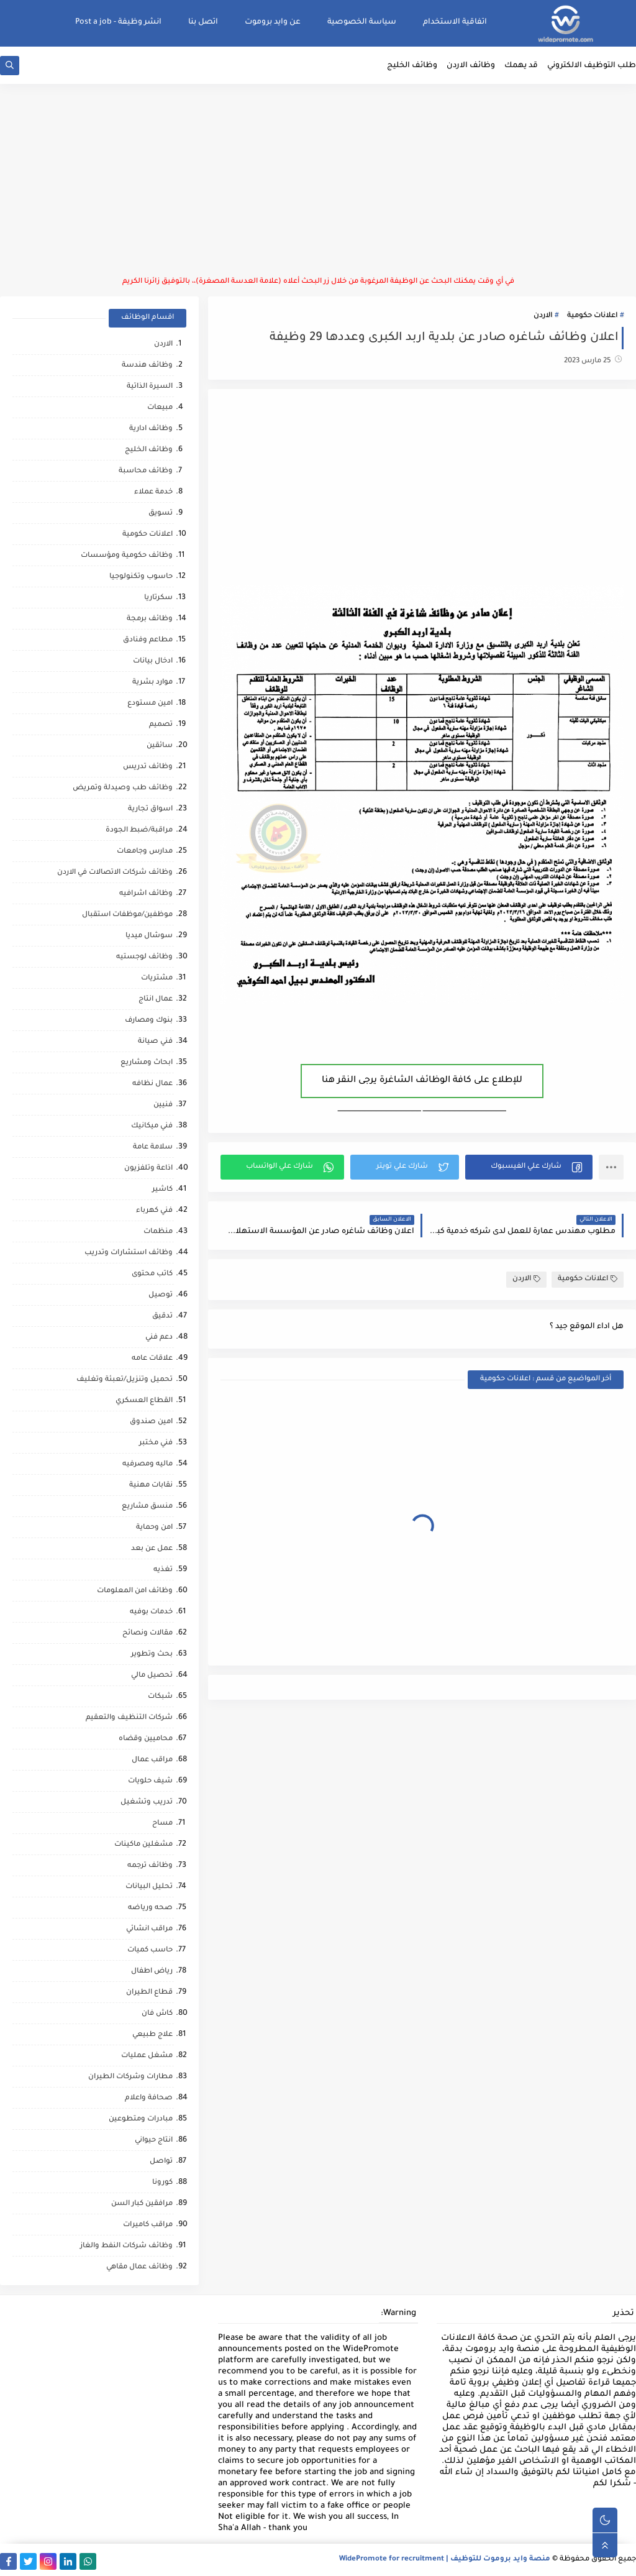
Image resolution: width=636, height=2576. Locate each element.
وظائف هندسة (147, 366)
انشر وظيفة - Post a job (118, 22)
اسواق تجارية (150, 809)
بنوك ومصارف (149, 1021)
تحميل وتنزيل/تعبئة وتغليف (124, 1380)
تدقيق (162, 1317)
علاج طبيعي (152, 2035)
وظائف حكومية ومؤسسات (127, 556)
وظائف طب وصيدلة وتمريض (123, 788)
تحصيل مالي (152, 1676)
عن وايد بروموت (273, 22)
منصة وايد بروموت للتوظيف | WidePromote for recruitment (444, 2559)
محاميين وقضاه (146, 1739)
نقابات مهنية (151, 1486)
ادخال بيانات (153, 662)
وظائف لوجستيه (144, 957)
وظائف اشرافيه (146, 894)
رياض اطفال (152, 1972)
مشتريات (157, 978)
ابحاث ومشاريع (146, 1063)
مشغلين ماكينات (143, 1845)
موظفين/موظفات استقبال (127, 915)
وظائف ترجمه (150, 1866)
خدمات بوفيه (151, 1612)
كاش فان (157, 2014)
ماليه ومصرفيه (147, 1464)
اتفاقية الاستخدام (455, 22)
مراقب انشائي (149, 1929)
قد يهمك (521, 66)
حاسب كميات (150, 1950)
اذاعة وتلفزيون (148, 1169)
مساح (162, 1824)
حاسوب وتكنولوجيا (141, 577)
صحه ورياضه (150, 1908)
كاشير (162, 1190)
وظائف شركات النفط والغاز (126, 2246)
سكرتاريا (158, 598)
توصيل (160, 1295)
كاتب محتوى (152, 1274)
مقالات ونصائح (147, 1633)
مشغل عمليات (147, 2056)
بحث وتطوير (152, 1655)
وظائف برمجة (150, 619)
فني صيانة (155, 1042)
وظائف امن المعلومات (135, 1591)
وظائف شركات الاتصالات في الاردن (115, 873)
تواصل (161, 2162)
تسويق (160, 514)
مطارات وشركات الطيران (130, 2077)
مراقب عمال (152, 1760)
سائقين (160, 746)
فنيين (163, 1105)
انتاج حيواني (154, 2141)
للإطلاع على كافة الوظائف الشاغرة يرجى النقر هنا (422, 1081)
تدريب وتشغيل (146, 1803)
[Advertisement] (318, 180)
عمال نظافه (152, 1084)
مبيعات (160, 408)
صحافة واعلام (149, 2098)
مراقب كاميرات (148, 2225)
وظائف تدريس (148, 767)
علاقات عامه (152, 1359)
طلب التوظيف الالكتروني (591, 66)
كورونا (162, 2183)
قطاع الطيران (149, 1993)
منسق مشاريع (147, 1507)
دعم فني (159, 1338)
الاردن (543, 316)
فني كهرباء (154, 1211)
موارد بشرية (152, 683)
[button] (529, 1167)
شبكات (160, 1697)
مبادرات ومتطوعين (141, 2119)
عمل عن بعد (152, 1549)
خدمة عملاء (153, 492)
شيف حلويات (150, 1781)
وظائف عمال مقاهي (139, 2267)
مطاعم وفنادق (148, 640)
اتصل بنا (203, 22)
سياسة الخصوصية (361, 22)
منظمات (158, 1232)
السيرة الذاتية (150, 387)
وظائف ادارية (151, 429)
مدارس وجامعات (145, 852)
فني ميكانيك (152, 1126)
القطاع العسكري (144, 1401)
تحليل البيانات (149, 1887)
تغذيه (163, 1570)
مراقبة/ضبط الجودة (139, 831)
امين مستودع (150, 704)
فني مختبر (156, 1443)
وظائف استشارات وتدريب (128, 1253)
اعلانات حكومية (592, 316)
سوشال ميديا (149, 936)
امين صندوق (151, 1422)
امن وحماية (154, 1528)
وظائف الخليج (412, 66)
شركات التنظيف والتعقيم (129, 1718)
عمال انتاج (156, 1000)
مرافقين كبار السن (142, 2204)
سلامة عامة (153, 1148)
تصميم (161, 725)
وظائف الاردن (471, 66)
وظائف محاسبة (146, 471)
